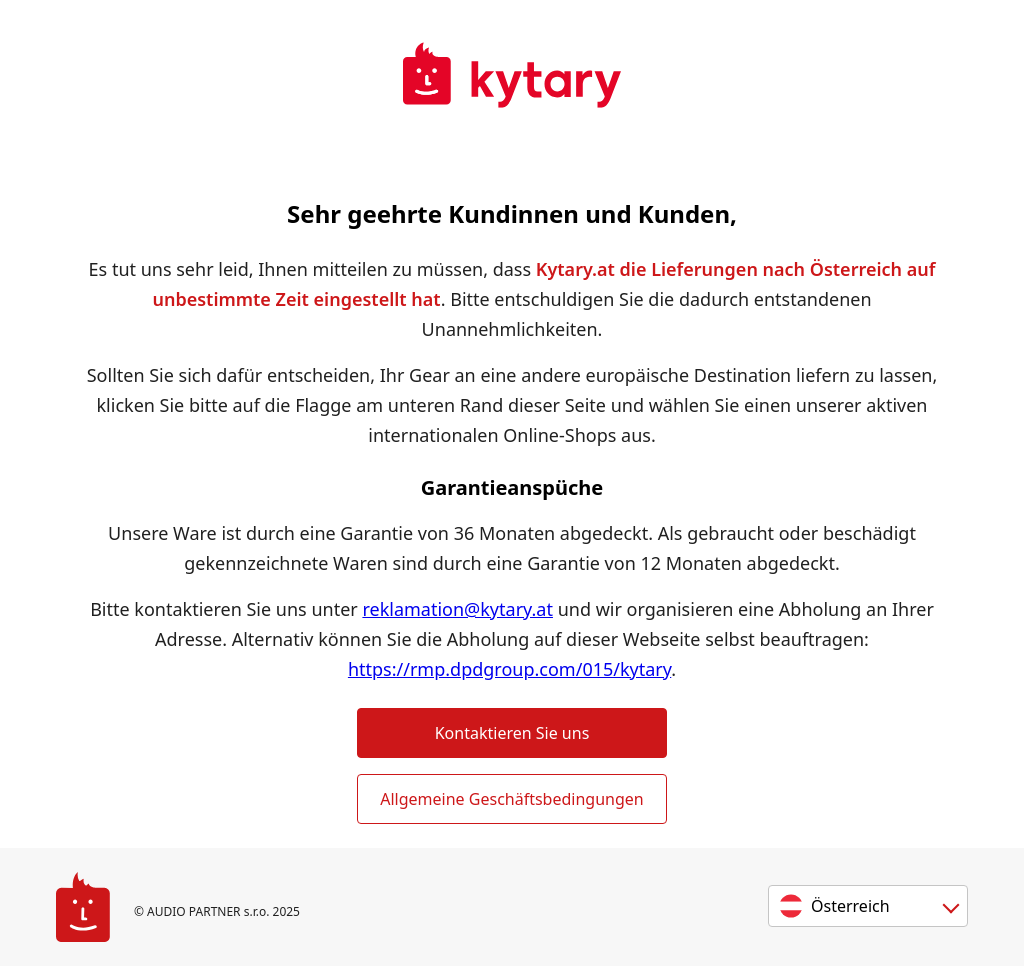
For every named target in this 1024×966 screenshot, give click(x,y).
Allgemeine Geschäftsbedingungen (511, 799)
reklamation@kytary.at (457, 609)
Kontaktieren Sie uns (512, 733)
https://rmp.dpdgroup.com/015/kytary (509, 669)
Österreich (850, 906)
